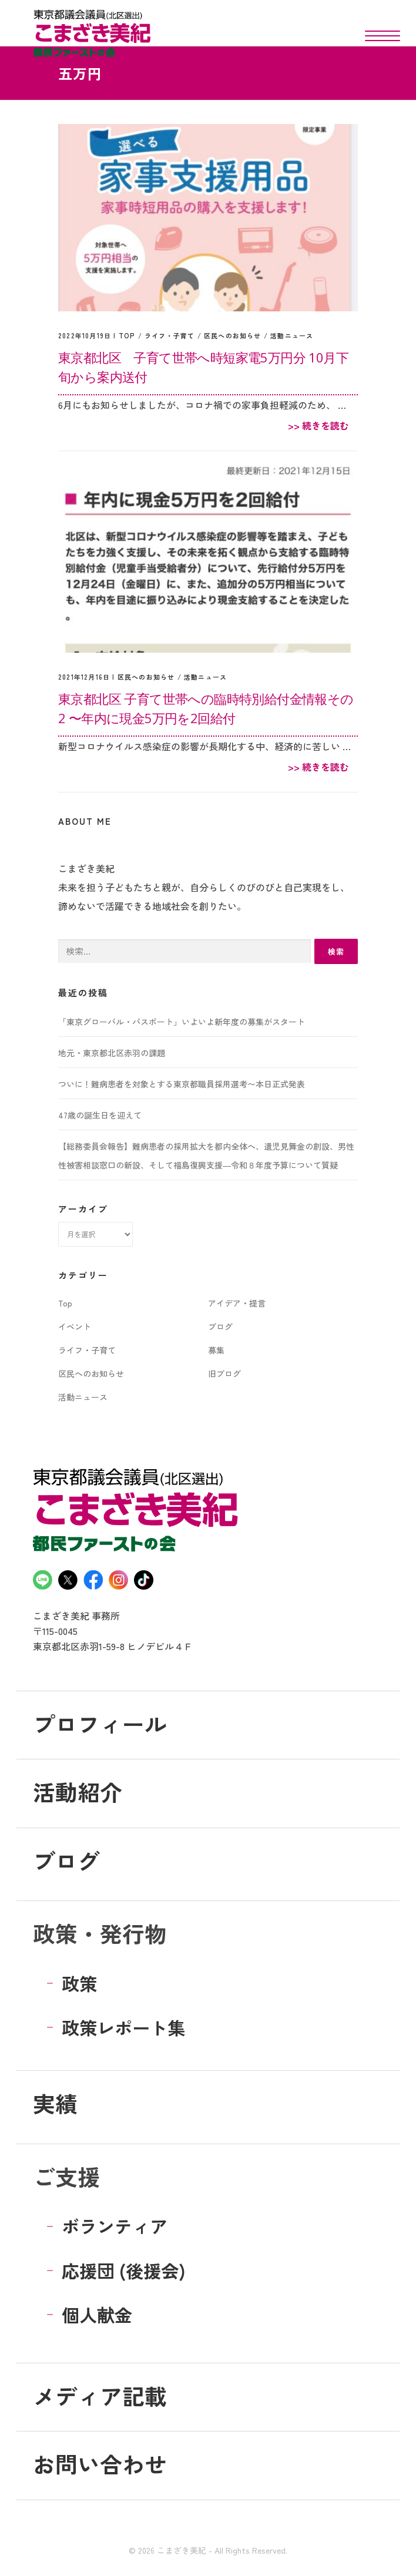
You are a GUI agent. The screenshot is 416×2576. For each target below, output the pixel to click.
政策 (79, 1983)
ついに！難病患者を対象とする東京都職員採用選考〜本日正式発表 (181, 1084)
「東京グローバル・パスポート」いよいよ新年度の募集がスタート (181, 1021)
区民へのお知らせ (232, 335)
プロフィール (100, 1723)
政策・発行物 (100, 1933)
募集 (216, 1350)
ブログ (220, 1326)
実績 (55, 2103)
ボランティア (114, 2226)
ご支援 (66, 2176)
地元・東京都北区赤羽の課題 (111, 1053)
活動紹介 (77, 1791)
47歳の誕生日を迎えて (100, 1115)
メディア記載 (100, 2395)
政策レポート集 (123, 2027)
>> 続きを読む (318, 425)
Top (127, 335)
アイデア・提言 (237, 1303)
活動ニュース (291, 335)
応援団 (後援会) (124, 2270)
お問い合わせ (100, 2463)
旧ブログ (224, 1373)
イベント (74, 1326)
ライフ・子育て (169, 335)
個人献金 (97, 2315)
